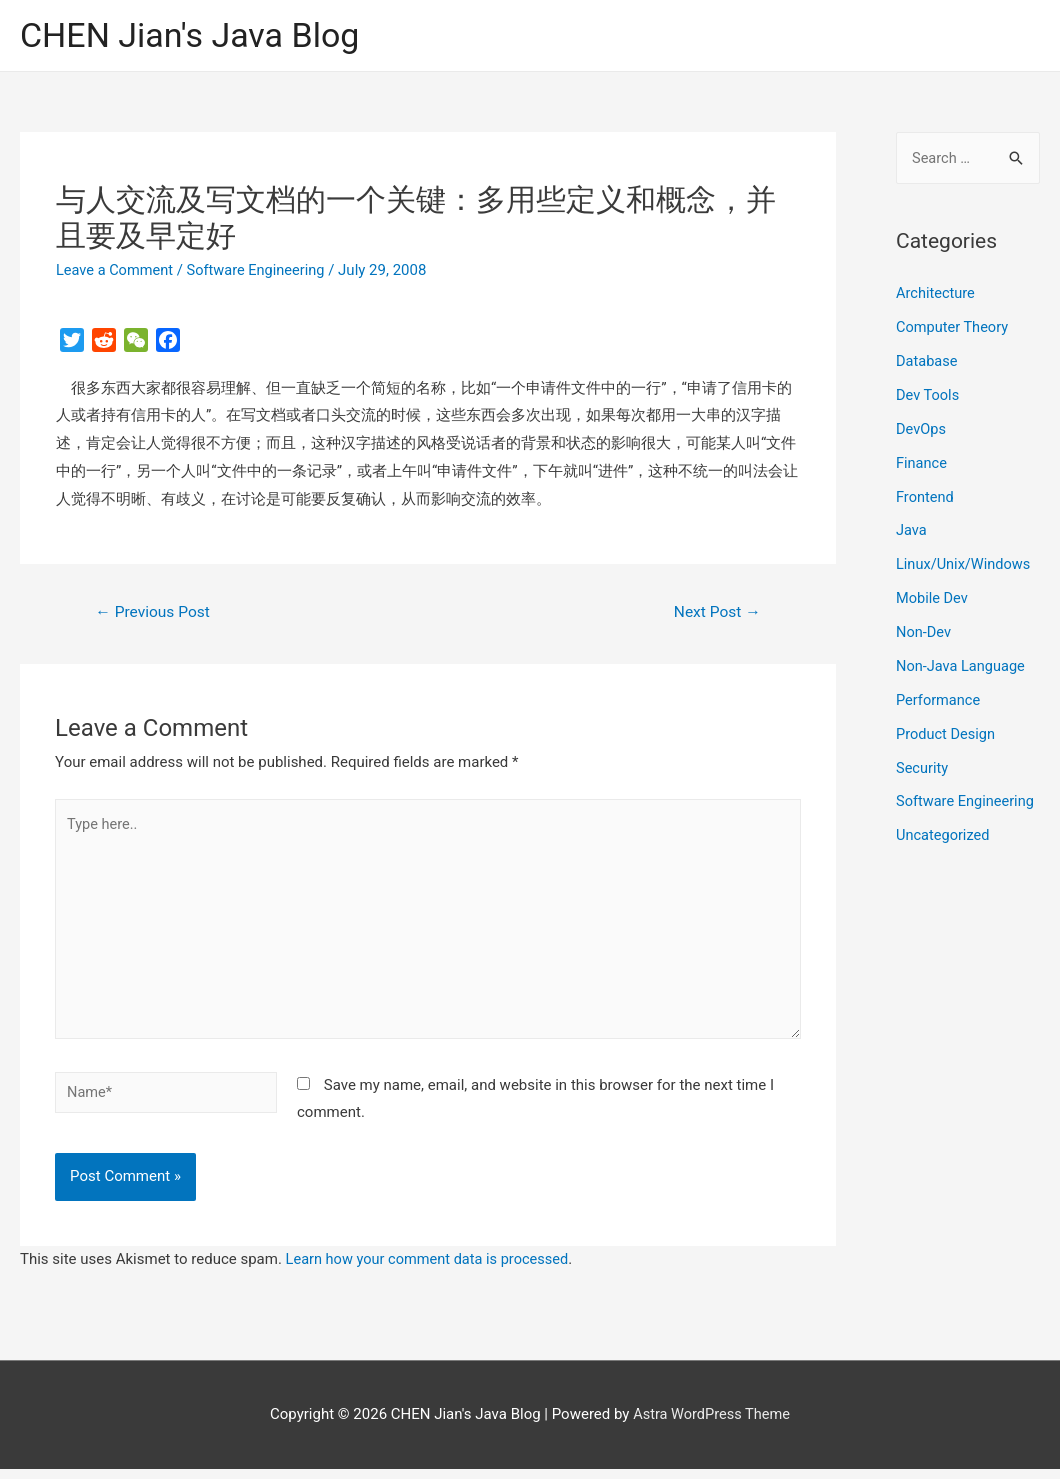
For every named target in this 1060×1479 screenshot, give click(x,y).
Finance (922, 463)
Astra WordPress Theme (712, 1424)
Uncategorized (944, 835)
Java (912, 531)
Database (927, 362)
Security (923, 767)
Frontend (925, 497)
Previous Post (155, 613)
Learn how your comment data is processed (431, 1269)
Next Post (716, 613)
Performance (939, 700)
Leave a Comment (116, 271)
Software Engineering (261, 271)
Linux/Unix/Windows (965, 565)
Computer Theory (954, 328)
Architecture (936, 295)
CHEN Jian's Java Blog (195, 35)
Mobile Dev (933, 598)
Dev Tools (928, 396)
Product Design (947, 733)
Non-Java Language (962, 666)
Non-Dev (924, 632)
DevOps (921, 430)
